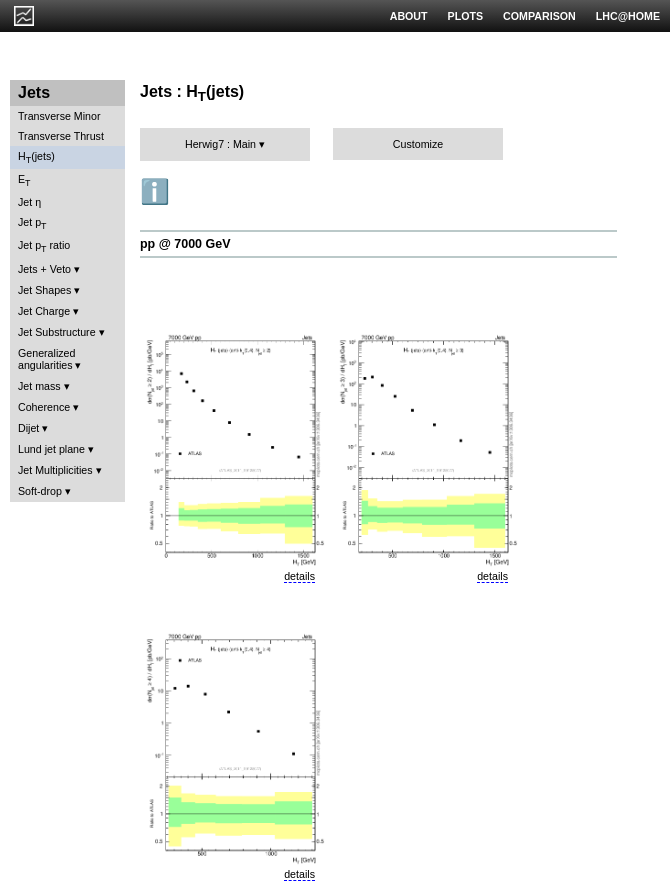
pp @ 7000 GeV (185, 244)
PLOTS (466, 16)
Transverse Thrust (61, 136)
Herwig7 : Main (220, 144)
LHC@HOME (628, 16)
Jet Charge (44, 311)
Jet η (29, 202)
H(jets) (36, 157)
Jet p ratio (44, 246)
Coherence (44, 407)
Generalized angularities (46, 359)
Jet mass (39, 386)
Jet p (32, 223)
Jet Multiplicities (55, 470)
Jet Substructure (57, 332)
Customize (418, 144)
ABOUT (409, 16)
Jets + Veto (44, 269)
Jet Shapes (44, 290)
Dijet (28, 428)
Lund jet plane (51, 449)
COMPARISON (539, 16)
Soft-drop (40, 491)
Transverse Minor (59, 116)
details (299, 576)
